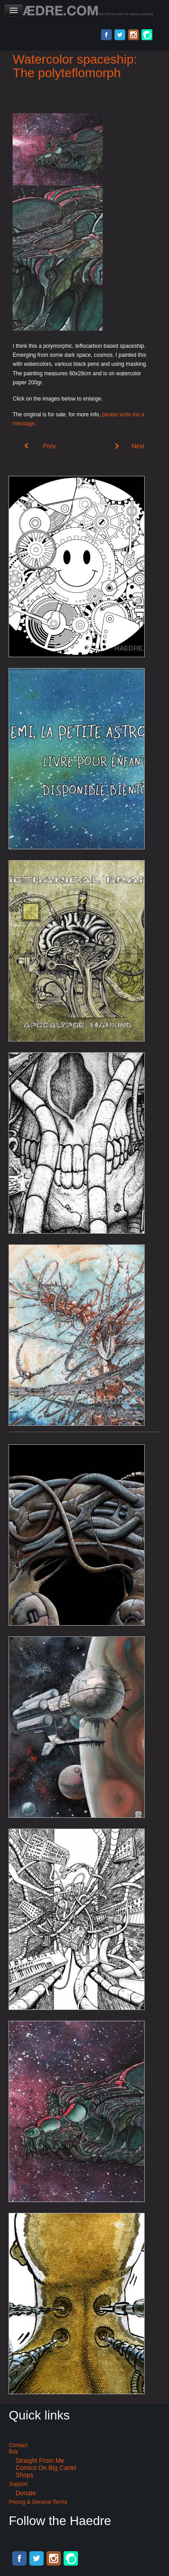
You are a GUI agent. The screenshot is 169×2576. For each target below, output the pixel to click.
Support (18, 2484)
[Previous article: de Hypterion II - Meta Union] (40, 446)
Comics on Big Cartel (45, 2467)
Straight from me (39, 2460)
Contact (18, 2445)
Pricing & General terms (38, 2502)
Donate (25, 2493)
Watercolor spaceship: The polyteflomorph (75, 66)
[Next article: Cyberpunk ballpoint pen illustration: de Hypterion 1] (129, 446)
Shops (24, 2475)
